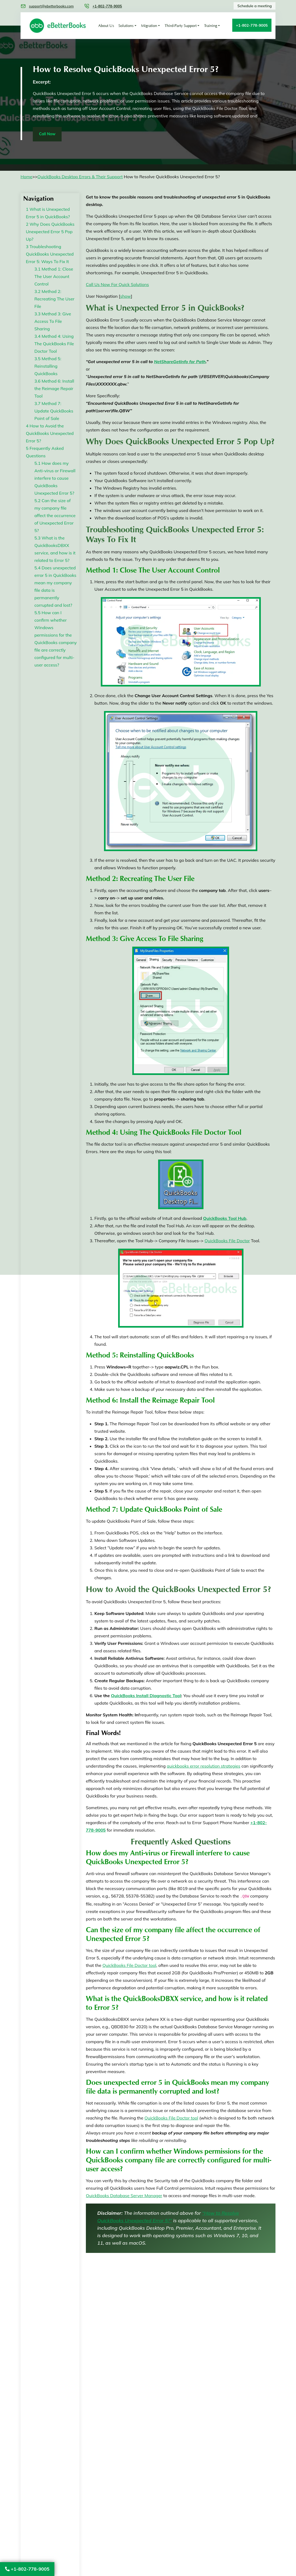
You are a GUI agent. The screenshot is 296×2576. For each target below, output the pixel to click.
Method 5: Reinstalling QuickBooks (47, 367)
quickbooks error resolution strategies (203, 1766)
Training (210, 25)
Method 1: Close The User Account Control (53, 277)
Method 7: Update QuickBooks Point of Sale (53, 412)
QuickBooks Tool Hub (224, 1219)
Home (26, 177)
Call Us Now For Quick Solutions (117, 285)
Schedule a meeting (253, 5)
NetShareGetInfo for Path (180, 362)
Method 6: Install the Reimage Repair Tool (54, 389)
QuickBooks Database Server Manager (124, 2196)
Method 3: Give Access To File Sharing (52, 322)
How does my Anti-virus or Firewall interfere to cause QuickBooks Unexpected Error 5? (54, 479)
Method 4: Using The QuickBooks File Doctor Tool (54, 344)
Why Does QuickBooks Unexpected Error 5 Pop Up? (50, 232)
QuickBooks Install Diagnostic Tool (146, 1696)
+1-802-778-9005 (27, 2569)
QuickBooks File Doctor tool (129, 1966)
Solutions (126, 25)
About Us (106, 25)
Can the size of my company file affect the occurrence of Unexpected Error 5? (54, 516)
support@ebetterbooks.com (51, 6)
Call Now (50, 134)
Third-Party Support (181, 25)
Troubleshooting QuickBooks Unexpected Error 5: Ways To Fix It (50, 255)
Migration (149, 25)
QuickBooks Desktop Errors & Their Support (80, 177)
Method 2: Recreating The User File (54, 299)
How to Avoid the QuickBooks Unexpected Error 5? (50, 434)
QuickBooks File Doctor (227, 1241)
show (125, 296)
